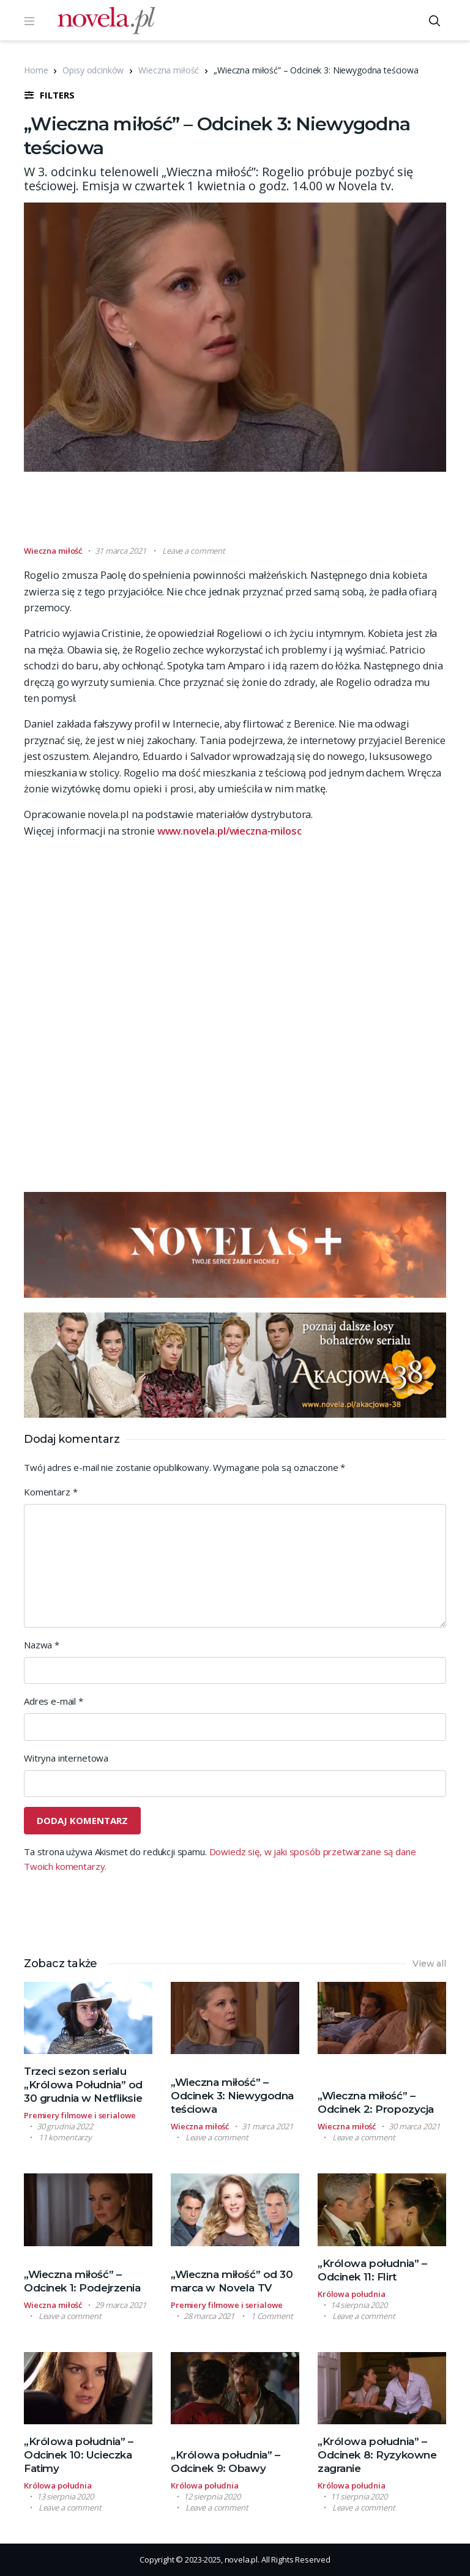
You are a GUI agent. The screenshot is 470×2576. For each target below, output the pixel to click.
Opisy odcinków (93, 70)
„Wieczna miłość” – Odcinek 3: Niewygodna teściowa (232, 2095)
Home (36, 70)
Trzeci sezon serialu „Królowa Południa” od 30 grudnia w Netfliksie (83, 2084)
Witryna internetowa (66, 1758)
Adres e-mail (53, 1701)
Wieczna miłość (168, 70)
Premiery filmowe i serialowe (80, 2115)
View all (429, 1963)
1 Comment (272, 2315)
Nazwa (41, 1645)
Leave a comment (193, 550)
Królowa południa (352, 2293)
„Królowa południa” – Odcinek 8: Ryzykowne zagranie (377, 2454)
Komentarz (50, 1492)
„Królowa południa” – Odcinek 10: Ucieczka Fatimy (78, 2454)
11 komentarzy (65, 2137)
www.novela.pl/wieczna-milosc (229, 831)
